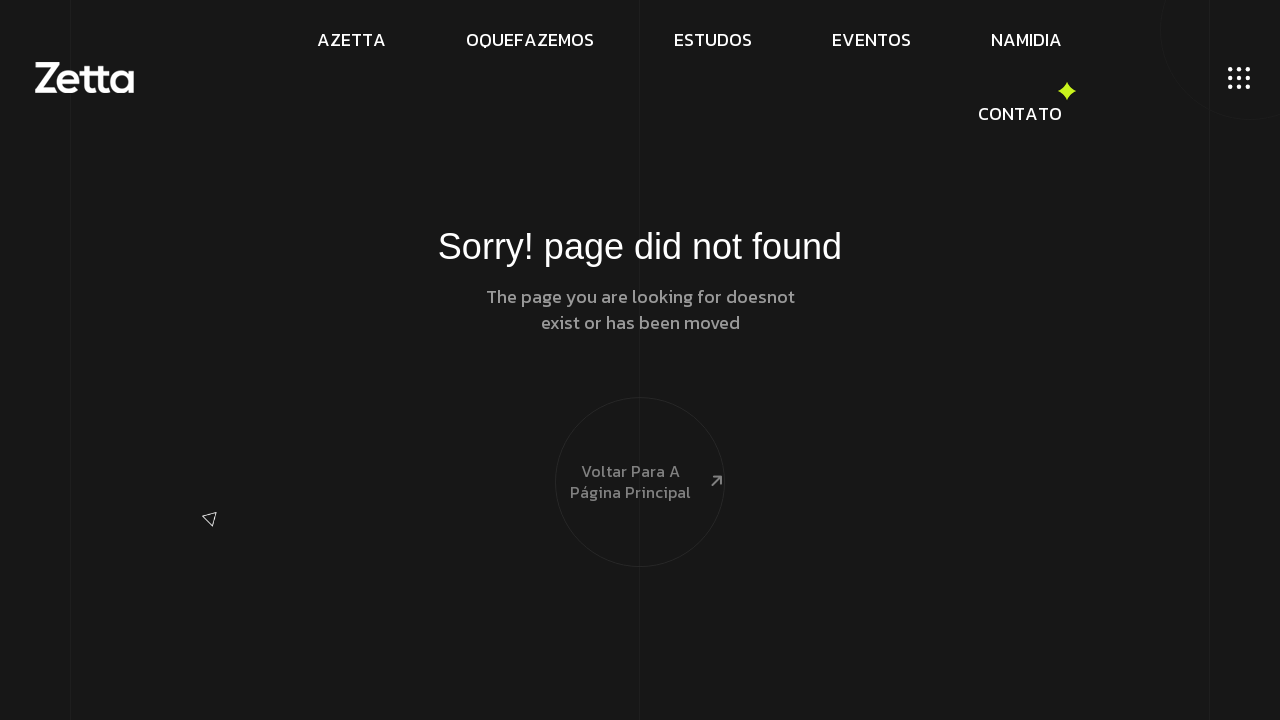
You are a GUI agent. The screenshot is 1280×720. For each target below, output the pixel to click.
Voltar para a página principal (640, 445)
